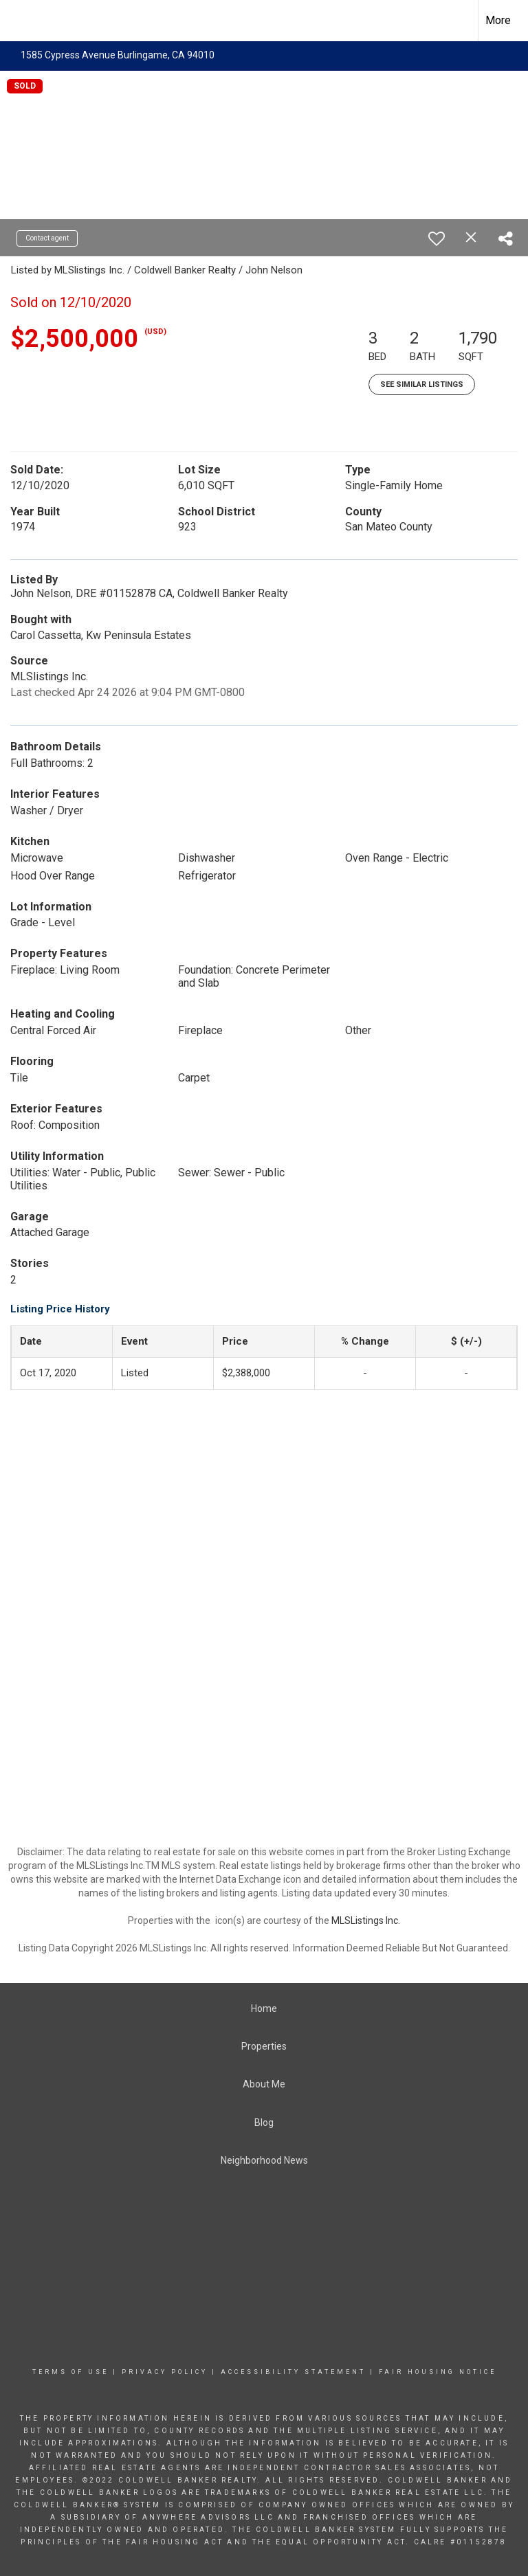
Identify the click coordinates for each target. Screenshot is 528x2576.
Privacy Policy (165, 2371)
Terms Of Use (70, 2371)
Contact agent (47, 238)
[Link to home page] (17, 20)
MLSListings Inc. (365, 1920)
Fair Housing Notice (437, 2371)
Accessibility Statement (293, 2371)
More (498, 20)
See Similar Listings (421, 384)
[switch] (436, 238)
